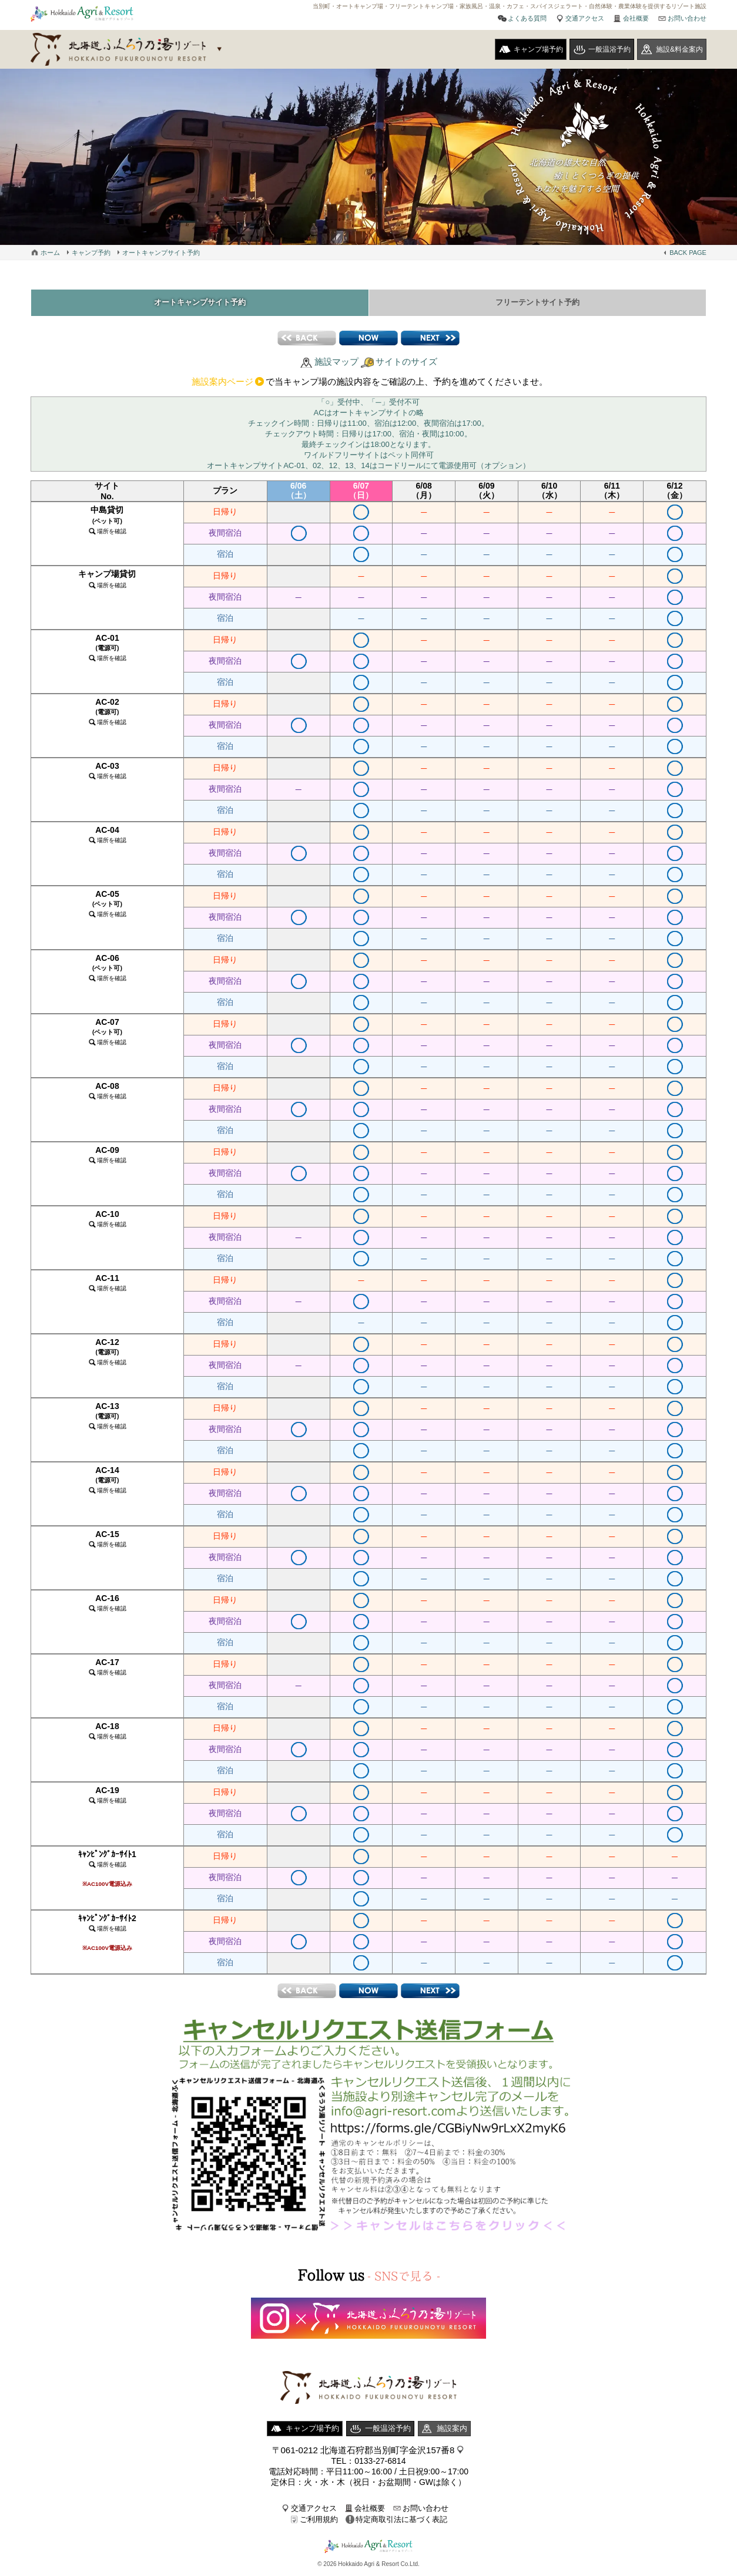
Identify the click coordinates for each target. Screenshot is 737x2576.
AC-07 (107, 1034)
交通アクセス (584, 18)
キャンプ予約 (91, 252)
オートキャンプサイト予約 (161, 252)
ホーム (50, 252)
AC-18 (107, 1733)
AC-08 (107, 1093)
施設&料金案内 (679, 49)
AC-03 (107, 773)
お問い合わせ (687, 18)
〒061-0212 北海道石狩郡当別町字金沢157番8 (363, 2453)
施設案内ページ (222, 384)
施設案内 (452, 2431)
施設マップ (336, 364)
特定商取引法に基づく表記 (401, 2522)
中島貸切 (107, 522)
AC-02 (107, 714)
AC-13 (107, 1418)
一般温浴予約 (609, 49)
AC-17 (107, 1669)
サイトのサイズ (406, 364)
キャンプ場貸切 (107, 581)
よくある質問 (527, 18)
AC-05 (107, 906)
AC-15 (107, 1541)
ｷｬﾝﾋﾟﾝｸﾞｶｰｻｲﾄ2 (107, 1935)
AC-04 (107, 837)
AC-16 (107, 1605)
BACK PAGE (687, 252)
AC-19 (107, 1797)
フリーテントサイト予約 (537, 304)
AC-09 (107, 1157)
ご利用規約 (319, 2522)
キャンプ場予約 (538, 49)
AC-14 (107, 1482)
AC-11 (107, 1285)
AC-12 (107, 1354)
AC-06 (107, 970)
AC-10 (107, 1221)
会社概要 (636, 18)
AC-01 (107, 650)
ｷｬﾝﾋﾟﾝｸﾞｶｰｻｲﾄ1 (107, 1871)
